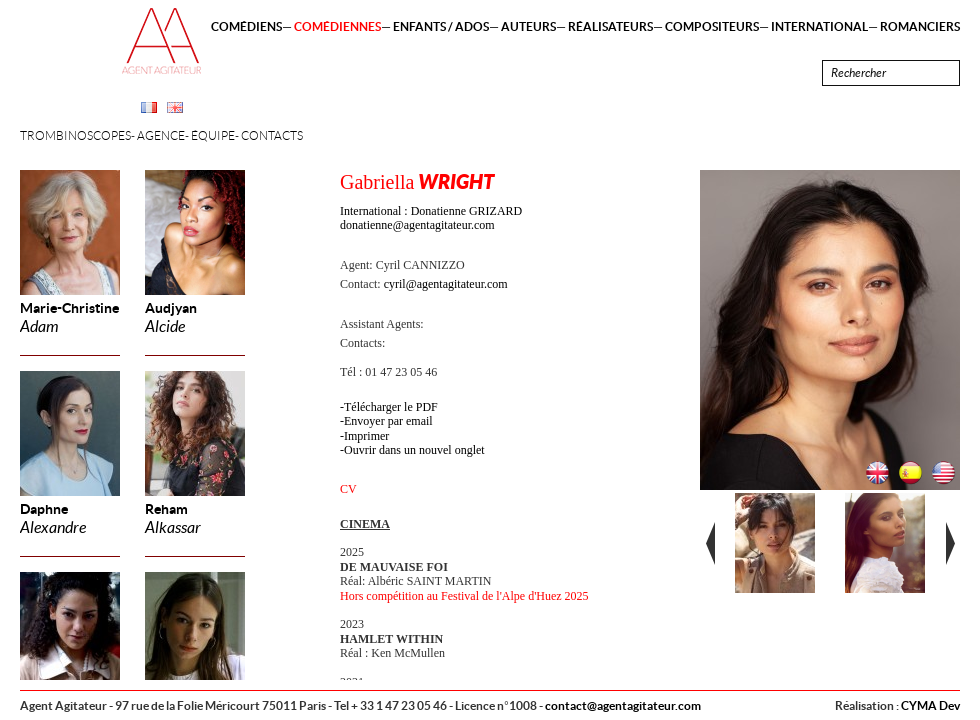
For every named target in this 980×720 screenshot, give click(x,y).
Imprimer (366, 436)
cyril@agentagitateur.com (446, 284)
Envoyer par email (388, 421)
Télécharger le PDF (391, 407)
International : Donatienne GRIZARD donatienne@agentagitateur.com (431, 218)
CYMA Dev (930, 705)
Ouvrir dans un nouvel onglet (414, 450)
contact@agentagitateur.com (623, 705)
